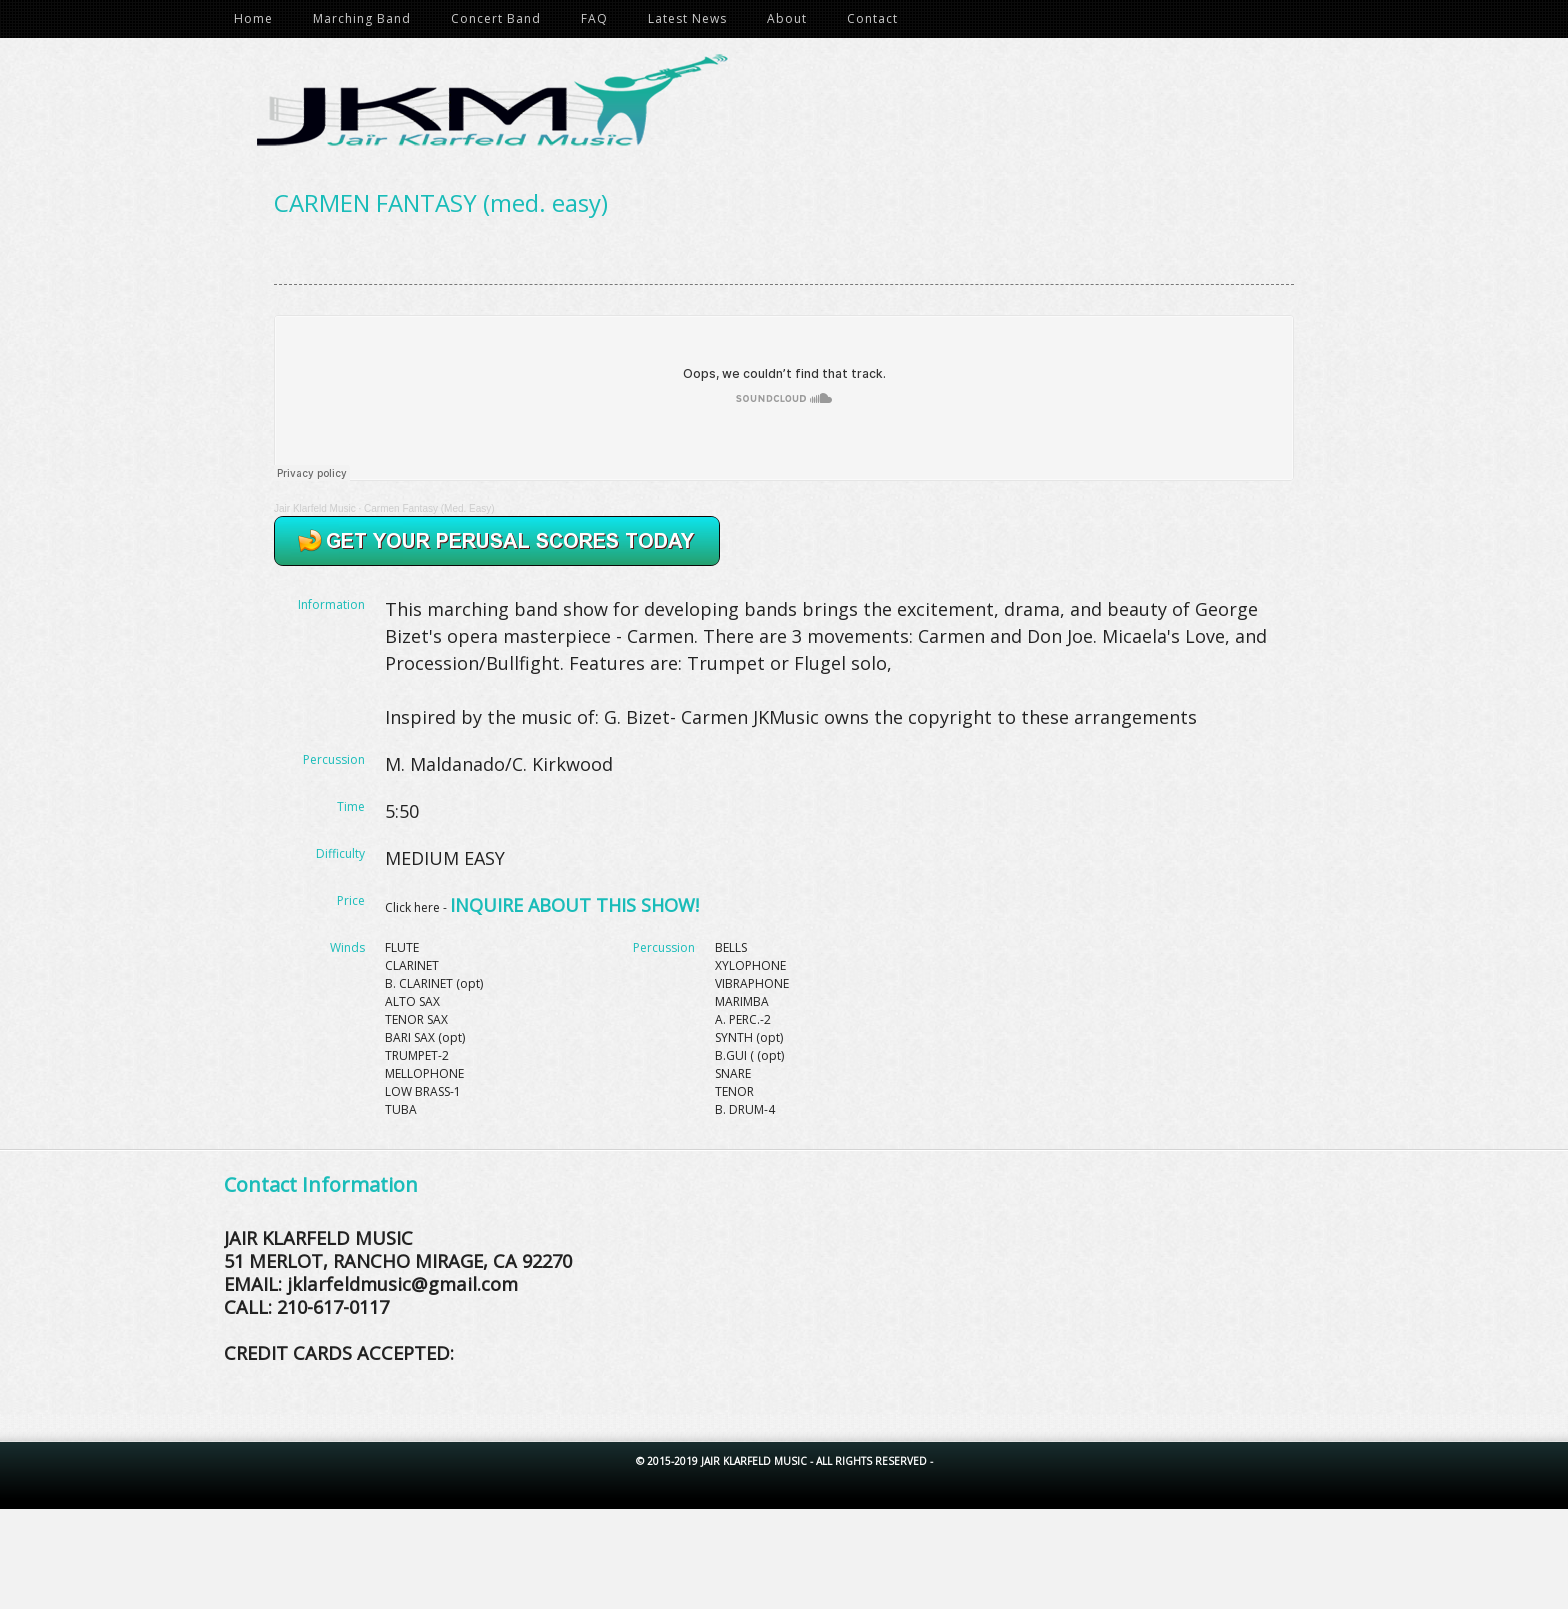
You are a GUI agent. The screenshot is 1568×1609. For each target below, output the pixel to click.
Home (253, 18)
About (787, 18)
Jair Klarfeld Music (794, 108)
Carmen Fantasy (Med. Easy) (429, 508)
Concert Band (496, 18)
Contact (872, 18)
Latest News (687, 18)
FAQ (594, 18)
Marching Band (362, 18)
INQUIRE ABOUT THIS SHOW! (574, 905)
